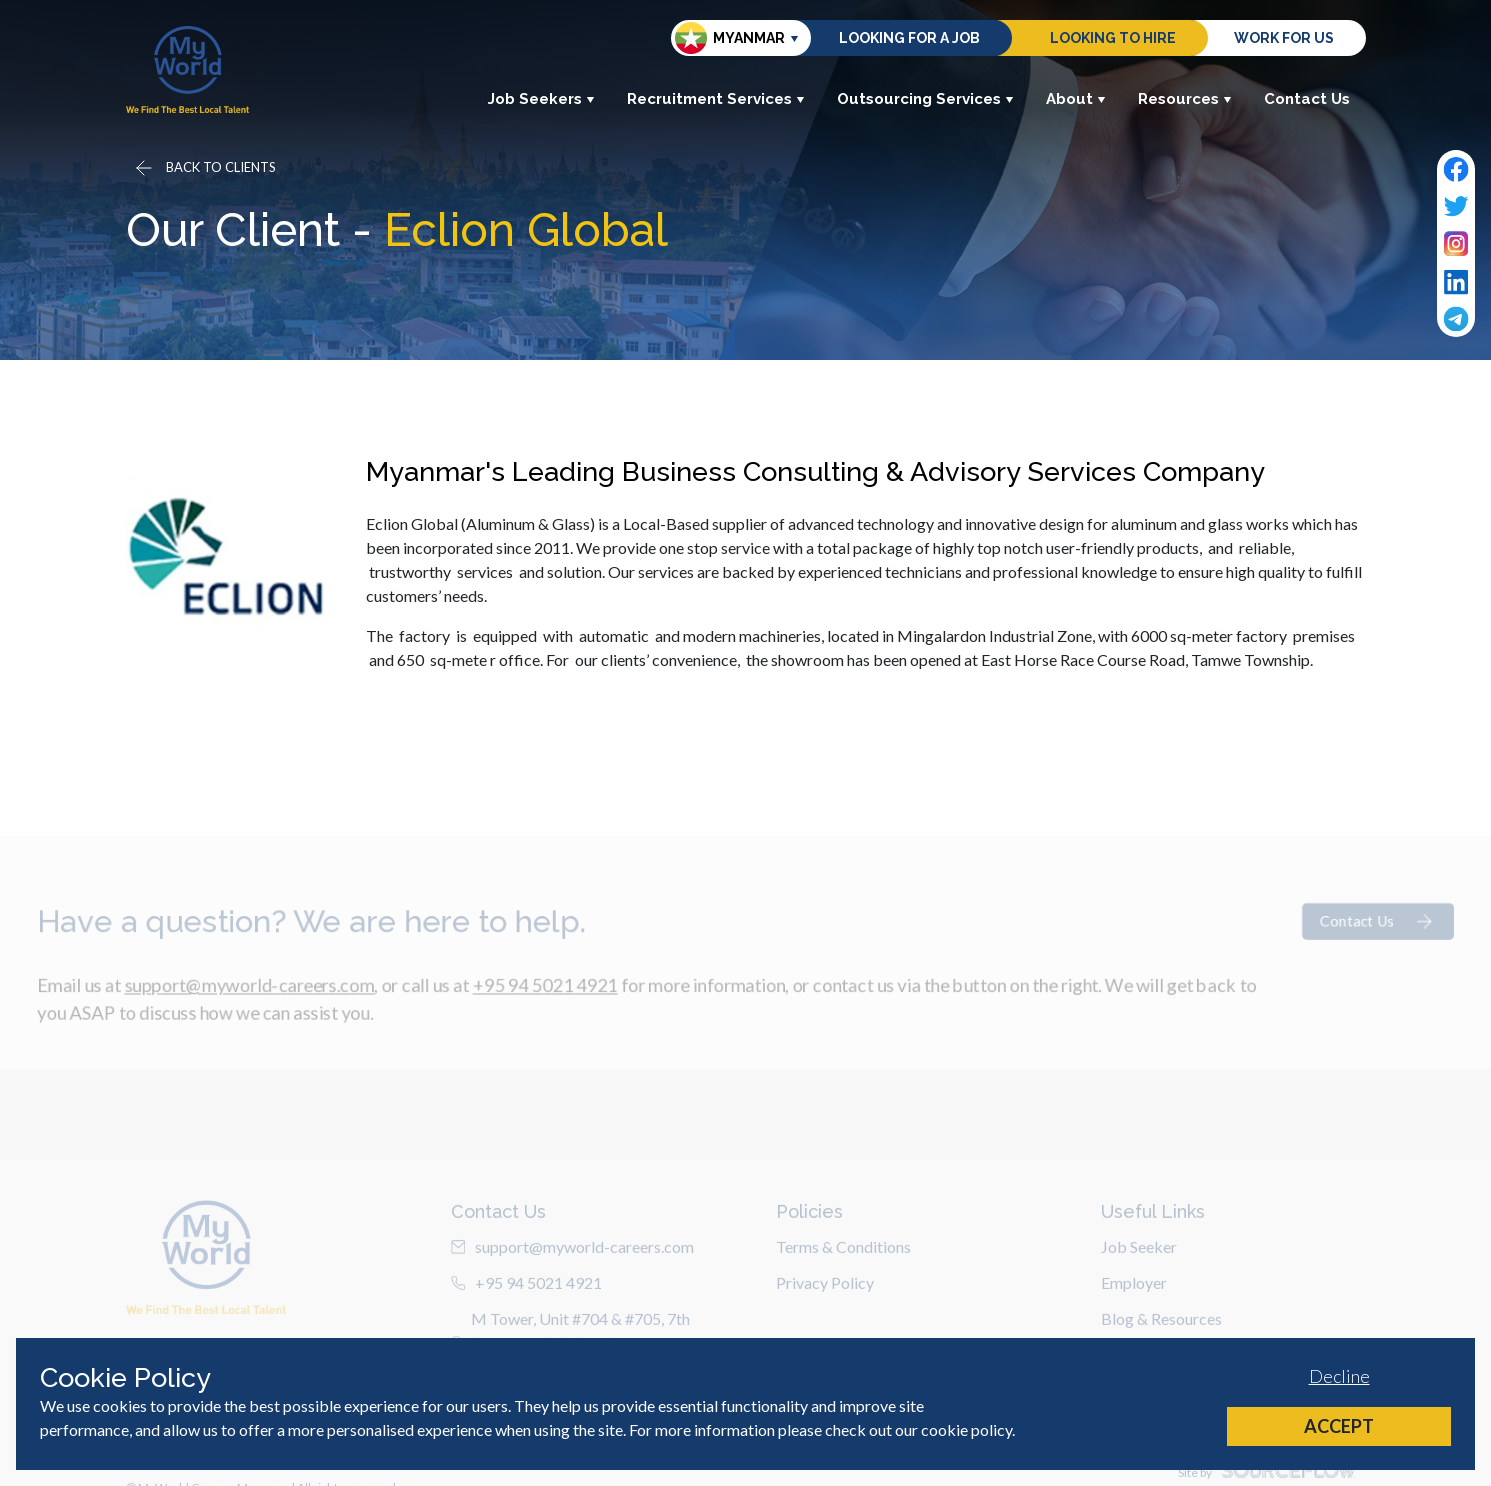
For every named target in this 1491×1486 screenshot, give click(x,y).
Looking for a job (909, 38)
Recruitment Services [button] (716, 99)
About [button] (1076, 99)
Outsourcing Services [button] (925, 99)
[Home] (187, 69)
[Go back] (204, 168)
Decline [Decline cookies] (1339, 1376)
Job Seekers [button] (541, 99)
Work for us (1284, 38)
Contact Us (1307, 99)
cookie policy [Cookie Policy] (966, 1429)
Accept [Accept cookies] (1339, 1426)
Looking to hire (1113, 38)
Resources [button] (1185, 99)
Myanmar (730, 38)
